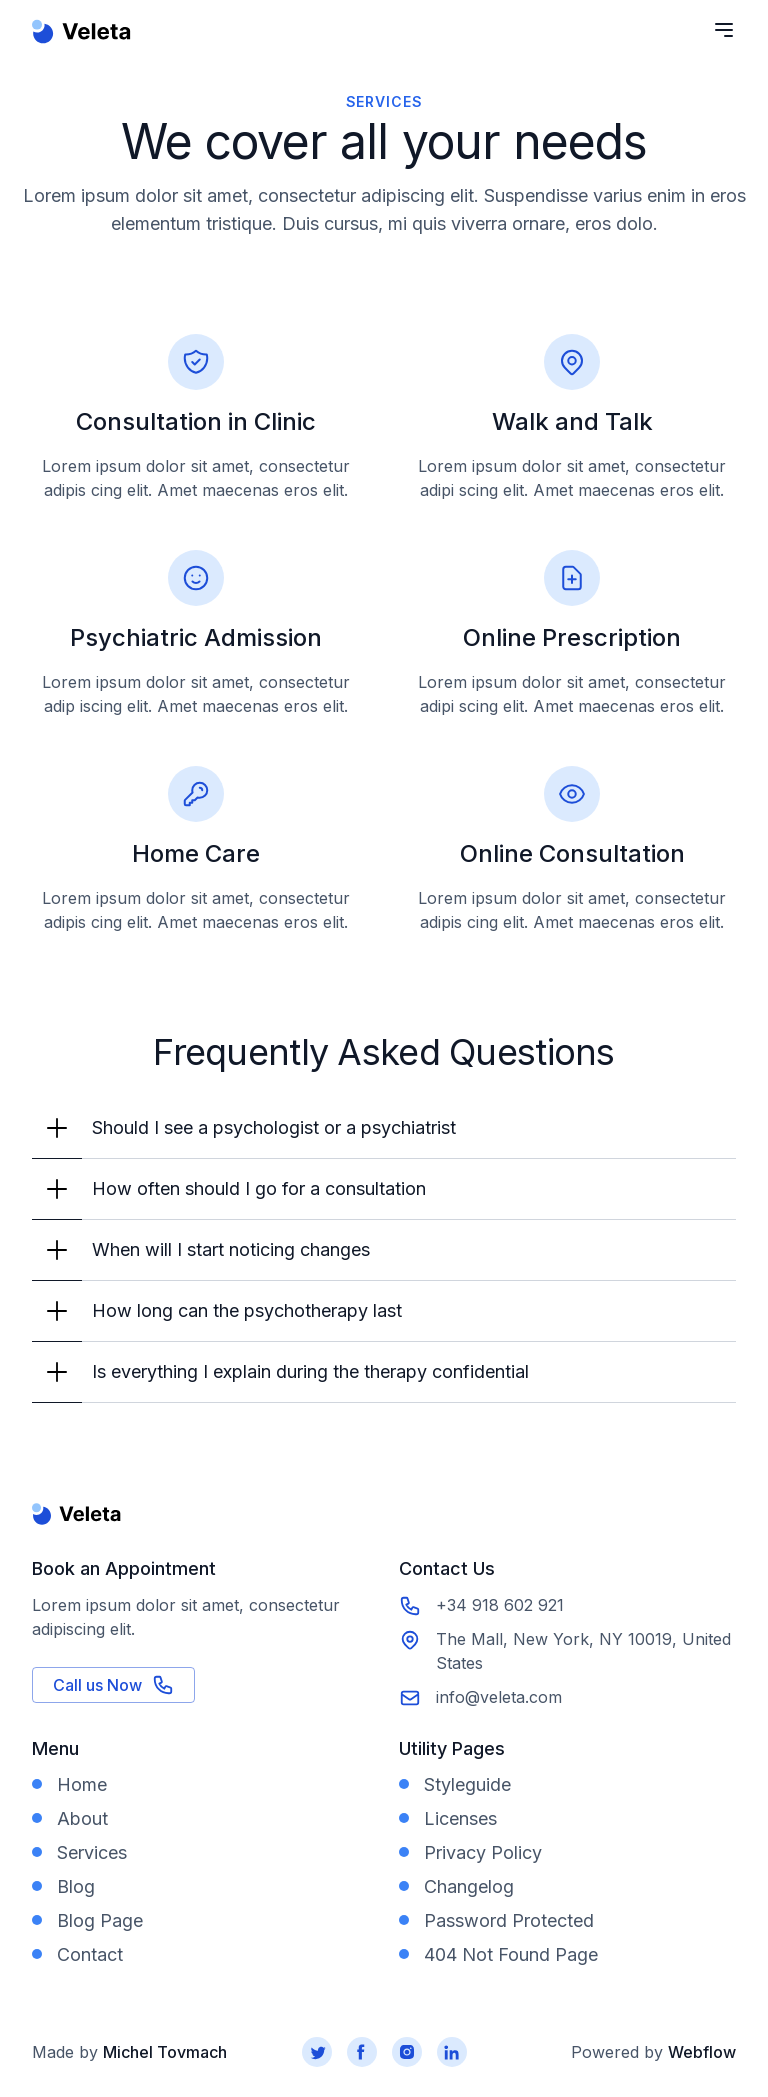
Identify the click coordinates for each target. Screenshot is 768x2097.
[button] (384, 1128)
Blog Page (100, 1920)
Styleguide (467, 1784)
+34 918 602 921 (500, 1605)
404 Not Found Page (511, 1954)
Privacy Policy (483, 1852)
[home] (82, 45)
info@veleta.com (499, 1697)
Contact (90, 1954)
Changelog (469, 1886)
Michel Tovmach (165, 2052)
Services (92, 1852)
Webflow (702, 2052)
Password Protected (509, 1920)
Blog (76, 1886)
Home (82, 1784)
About (82, 1818)
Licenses (460, 1818)
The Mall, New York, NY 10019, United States (583, 1651)
